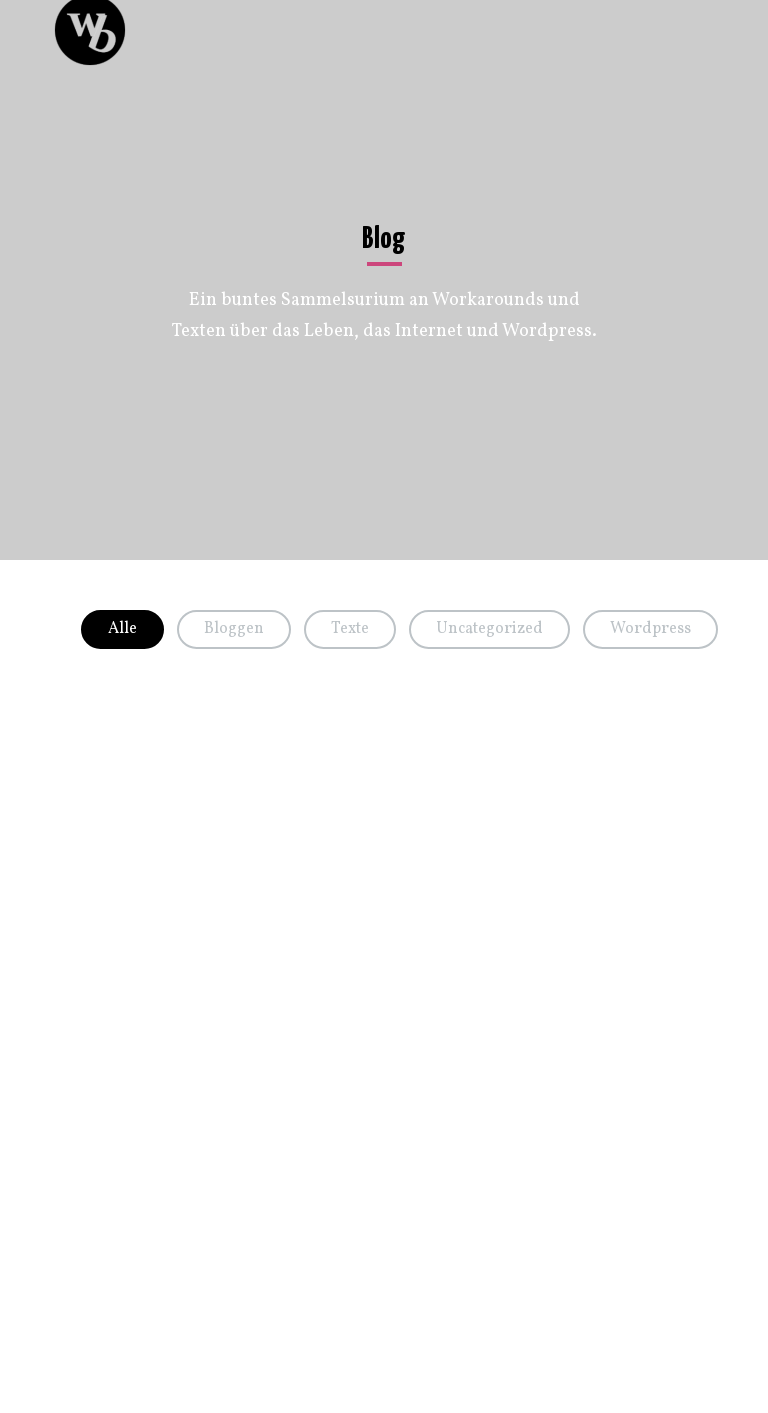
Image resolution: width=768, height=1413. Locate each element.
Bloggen (234, 629)
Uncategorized (489, 629)
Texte (350, 629)
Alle (122, 629)
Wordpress (650, 629)
